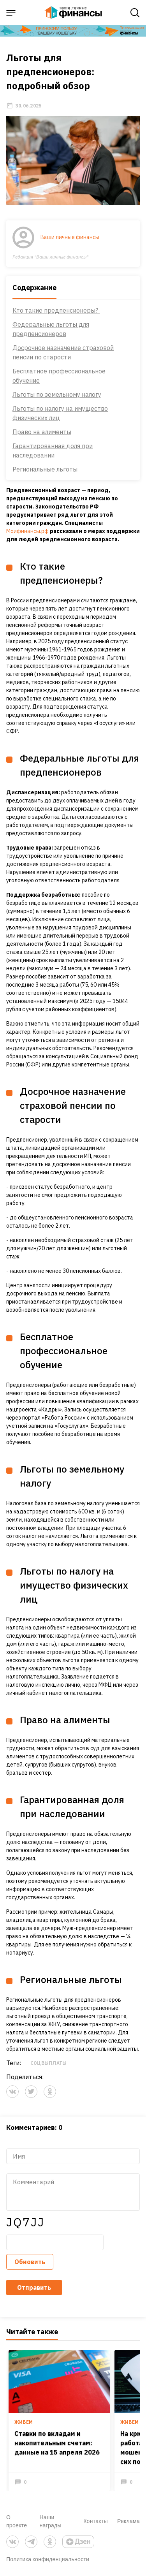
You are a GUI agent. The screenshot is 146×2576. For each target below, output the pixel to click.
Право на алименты (41, 432)
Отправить (34, 2287)
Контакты (95, 2521)
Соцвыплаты (48, 2063)
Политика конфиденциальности (47, 2559)
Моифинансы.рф (27, 531)
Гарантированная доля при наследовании (52, 450)
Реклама (128, 2521)
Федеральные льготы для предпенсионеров (50, 329)
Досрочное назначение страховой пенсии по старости (63, 352)
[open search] (135, 13)
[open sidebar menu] (11, 13)
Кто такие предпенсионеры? (56, 310)
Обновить (29, 2262)
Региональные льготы (44, 469)
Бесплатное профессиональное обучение (59, 375)
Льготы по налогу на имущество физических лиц (60, 413)
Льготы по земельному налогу (56, 394)
